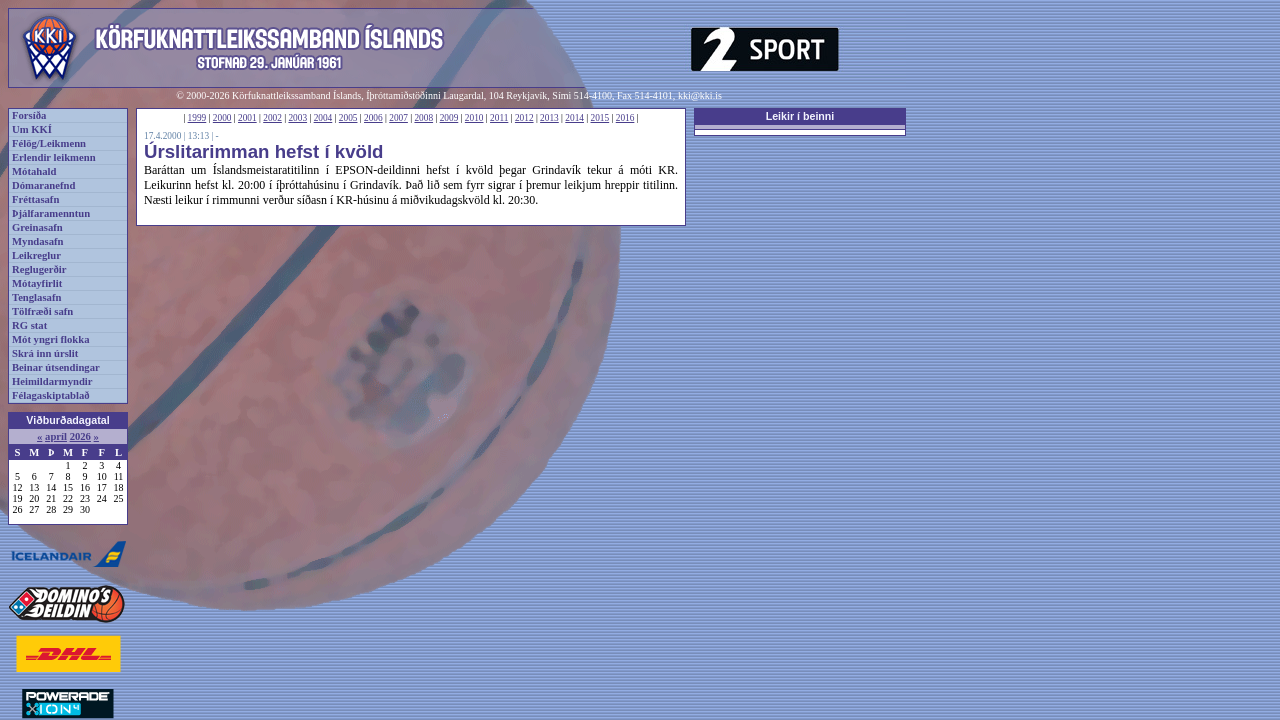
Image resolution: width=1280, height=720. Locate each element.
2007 (398, 118)
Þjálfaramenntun (51, 213)
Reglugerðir (39, 269)
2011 (499, 118)
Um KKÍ (32, 129)
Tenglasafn (36, 297)
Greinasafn (37, 227)
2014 (574, 118)
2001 (247, 118)
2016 (625, 118)
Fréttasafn (35, 199)
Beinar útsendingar (56, 367)
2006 (373, 118)
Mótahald (34, 171)
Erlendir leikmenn (54, 157)
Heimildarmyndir (52, 381)
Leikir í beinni (800, 116)
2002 (272, 118)
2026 (80, 436)
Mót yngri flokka (51, 339)
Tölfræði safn (42, 311)
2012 (524, 118)
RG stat (29, 325)
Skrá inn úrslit (45, 353)
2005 (348, 118)
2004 (323, 118)
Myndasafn (38, 241)
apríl (56, 436)
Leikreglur (36, 255)
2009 (449, 118)
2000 (222, 118)
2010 (474, 118)
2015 (600, 118)
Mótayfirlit (37, 283)
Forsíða (29, 115)
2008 (423, 118)
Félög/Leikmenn (49, 143)
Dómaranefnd (43, 185)
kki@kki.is (700, 95)
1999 (197, 118)
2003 (297, 118)
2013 (549, 118)
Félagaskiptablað (51, 395)
